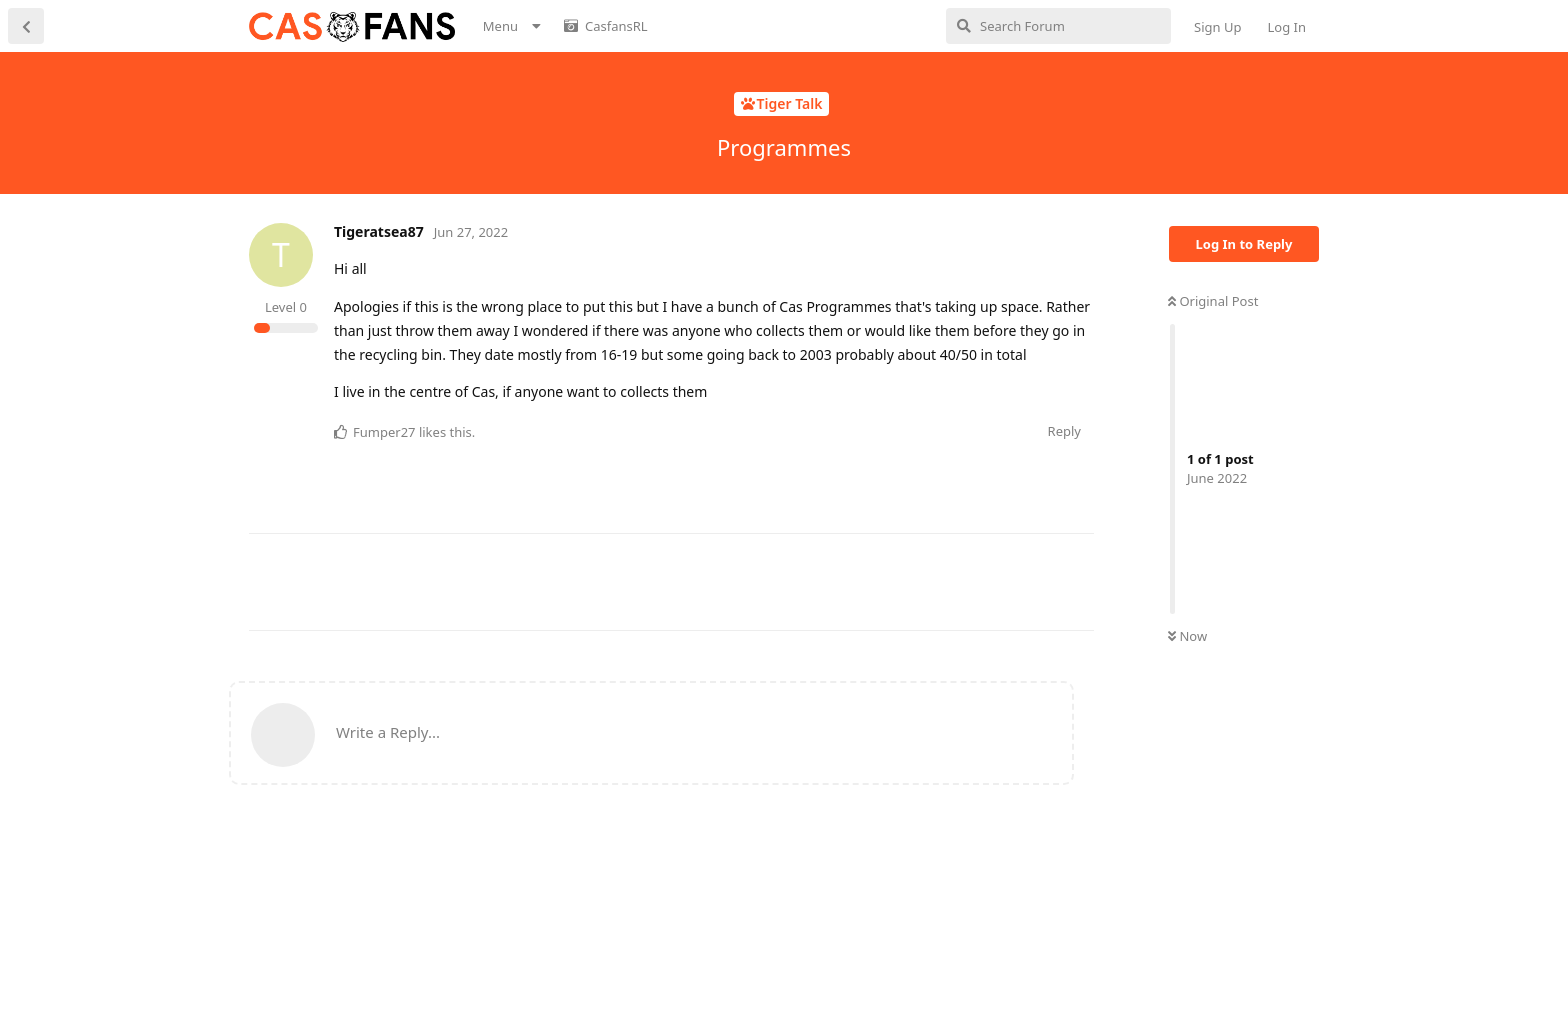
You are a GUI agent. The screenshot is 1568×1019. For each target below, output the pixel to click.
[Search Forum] (1058, 26)
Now (1187, 636)
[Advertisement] (613, 579)
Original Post (1213, 301)
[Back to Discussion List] (26, 26)
